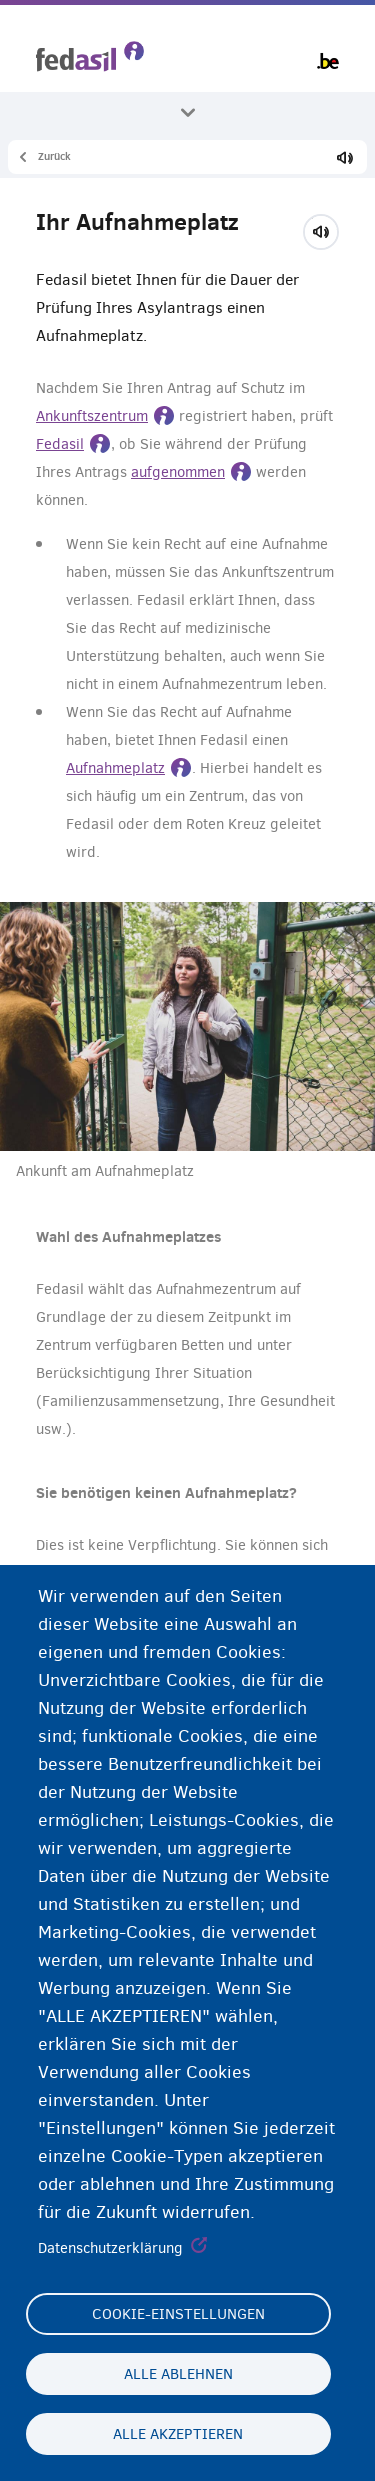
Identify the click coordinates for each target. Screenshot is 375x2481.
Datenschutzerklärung (110, 2248)
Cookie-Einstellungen (178, 2314)
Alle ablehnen (178, 2374)
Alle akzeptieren (178, 2434)
